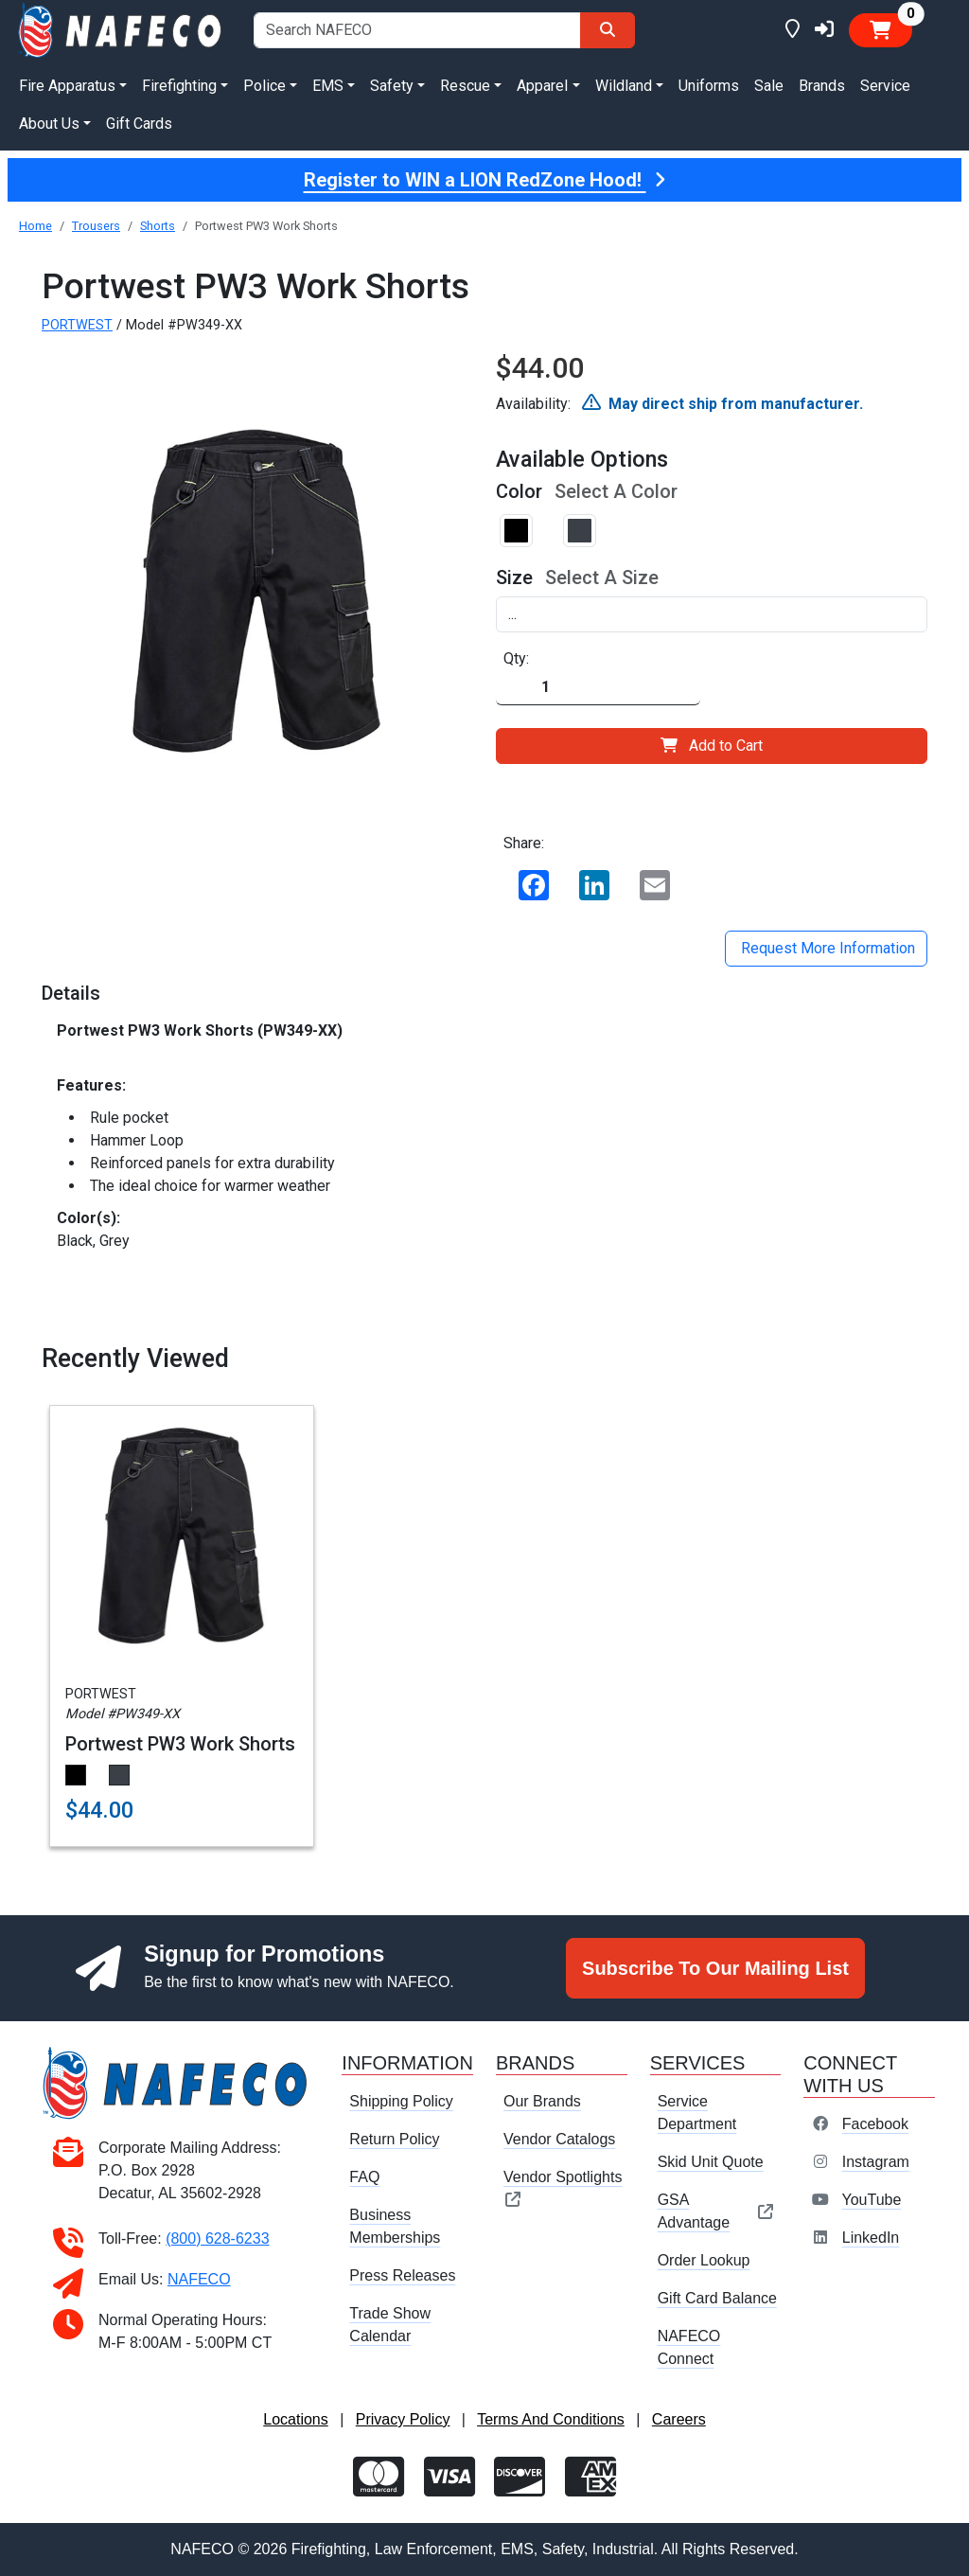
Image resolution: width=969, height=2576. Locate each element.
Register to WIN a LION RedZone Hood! (485, 180)
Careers (679, 2419)
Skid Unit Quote (711, 2162)
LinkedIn (871, 2238)
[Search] (607, 30)
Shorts (157, 226)
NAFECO (199, 2279)
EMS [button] (328, 86)
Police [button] (264, 86)
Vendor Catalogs (559, 2139)
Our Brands (542, 2101)
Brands (822, 86)
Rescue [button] (465, 86)
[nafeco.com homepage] (121, 29)
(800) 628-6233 (217, 2238)
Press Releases (402, 2275)
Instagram (875, 2162)
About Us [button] (49, 124)
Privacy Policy (403, 2419)
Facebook (875, 2124)
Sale (769, 86)
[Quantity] (598, 687)
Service (885, 86)
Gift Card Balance (717, 2298)
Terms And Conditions (551, 2419)
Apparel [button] (542, 86)
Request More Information (826, 948)
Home (35, 226)
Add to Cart (712, 746)
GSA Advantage (716, 2211)
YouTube (871, 2200)
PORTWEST (77, 325)
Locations (295, 2419)
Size (514, 577)
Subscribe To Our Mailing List (715, 1968)
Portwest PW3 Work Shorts (180, 1743)
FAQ (364, 2177)
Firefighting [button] (179, 86)
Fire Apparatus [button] (67, 86)
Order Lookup (704, 2260)
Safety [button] (392, 86)
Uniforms (708, 86)
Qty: (516, 658)
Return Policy (394, 2139)
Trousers (96, 226)
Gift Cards (139, 124)
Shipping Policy (400, 2101)
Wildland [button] (623, 86)
